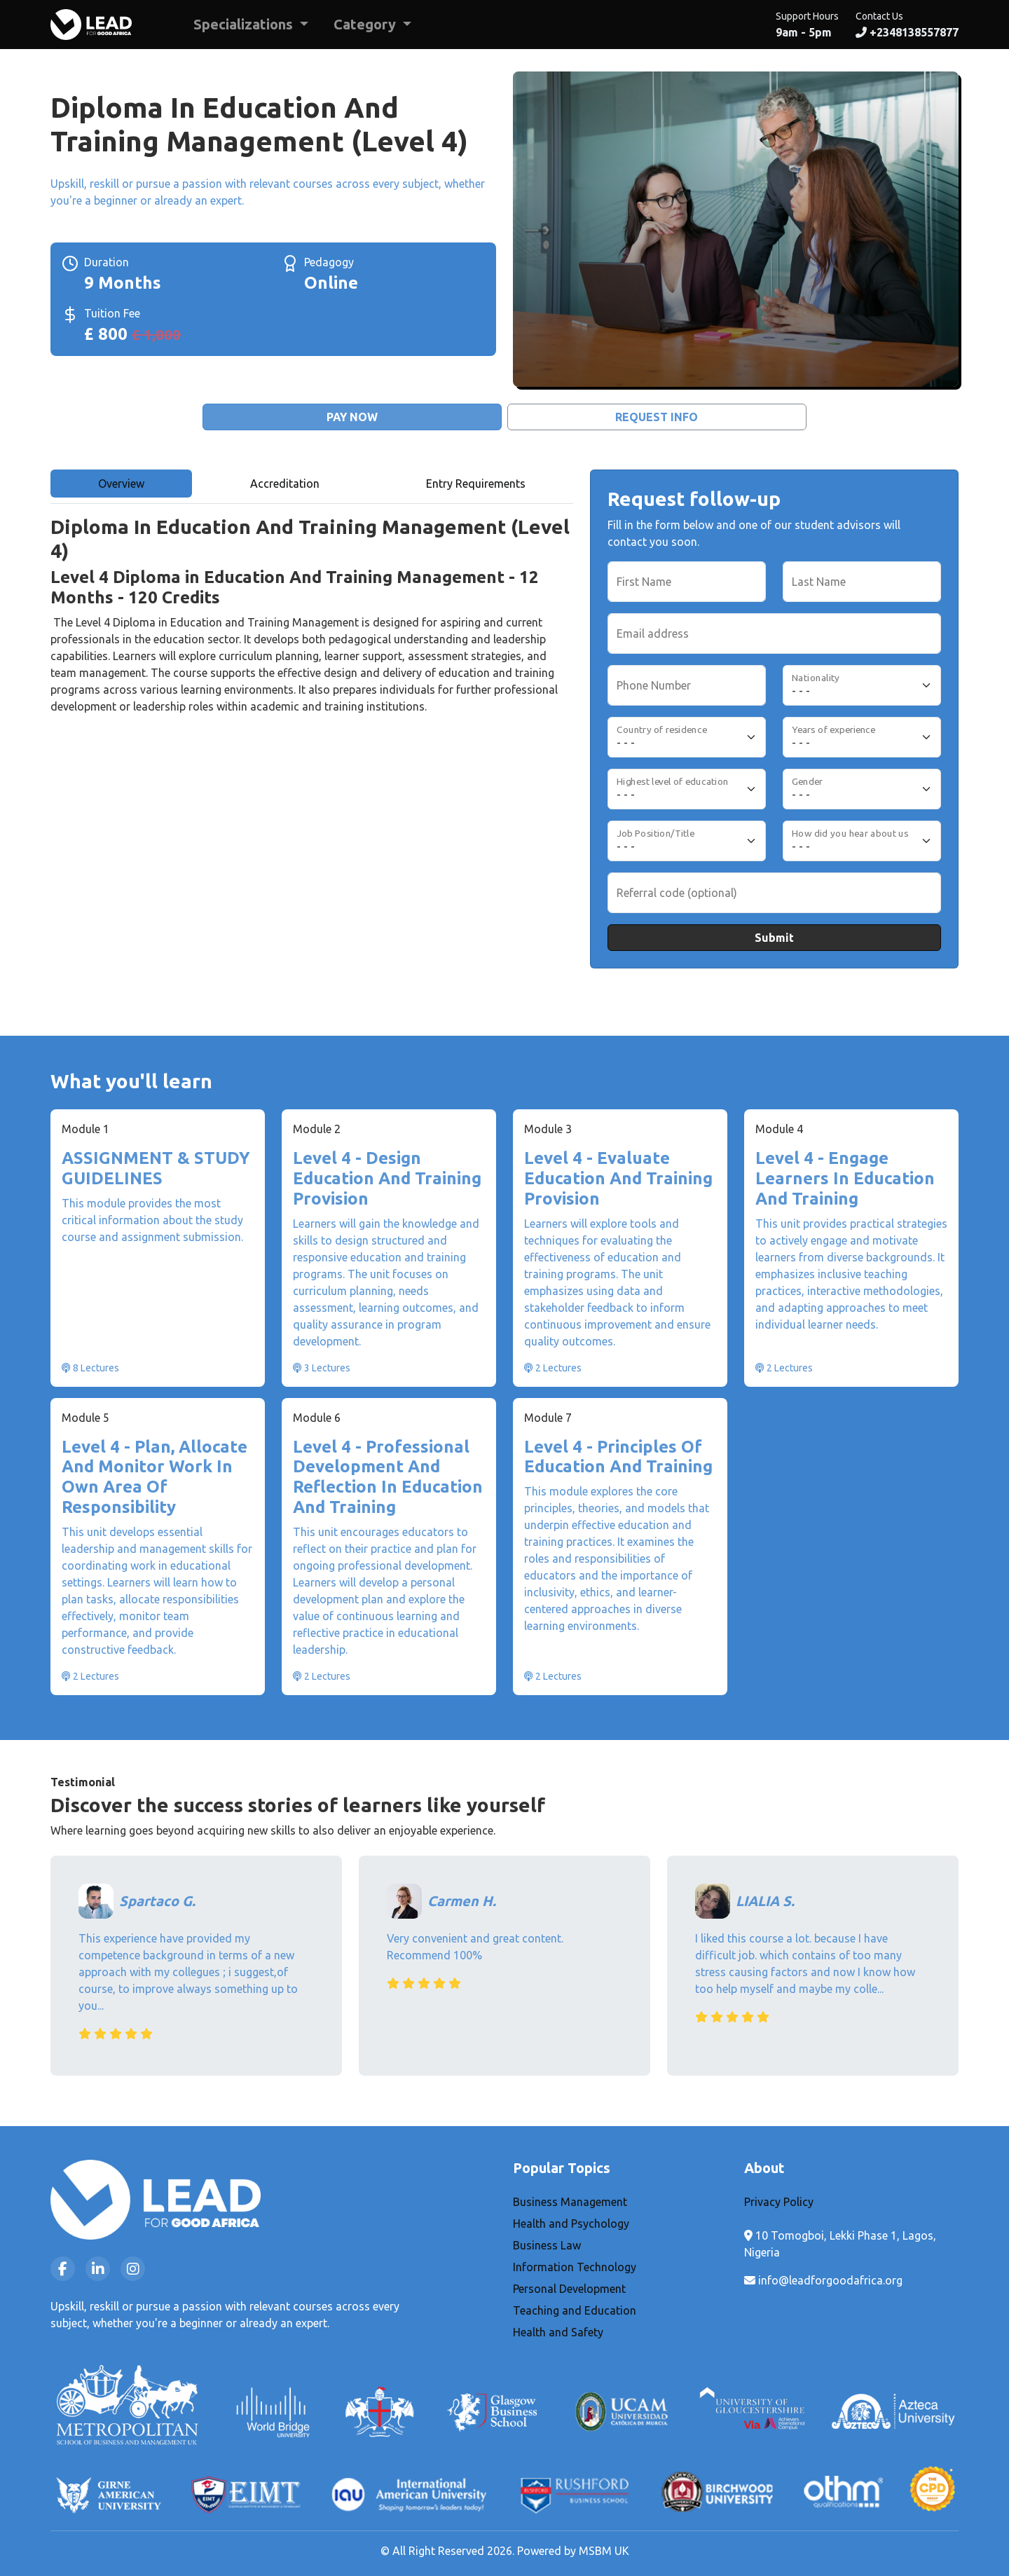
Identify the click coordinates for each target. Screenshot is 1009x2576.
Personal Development (569, 2288)
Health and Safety (558, 2332)
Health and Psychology (571, 2223)
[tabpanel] (311, 645)
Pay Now (352, 417)
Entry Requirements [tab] (476, 483)
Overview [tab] (121, 483)
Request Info (656, 417)
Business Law (547, 2245)
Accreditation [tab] (285, 483)
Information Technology (574, 2267)
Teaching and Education (574, 2310)
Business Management (570, 2201)
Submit (774, 937)
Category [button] (366, 24)
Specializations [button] (244, 24)
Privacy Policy (779, 2201)
